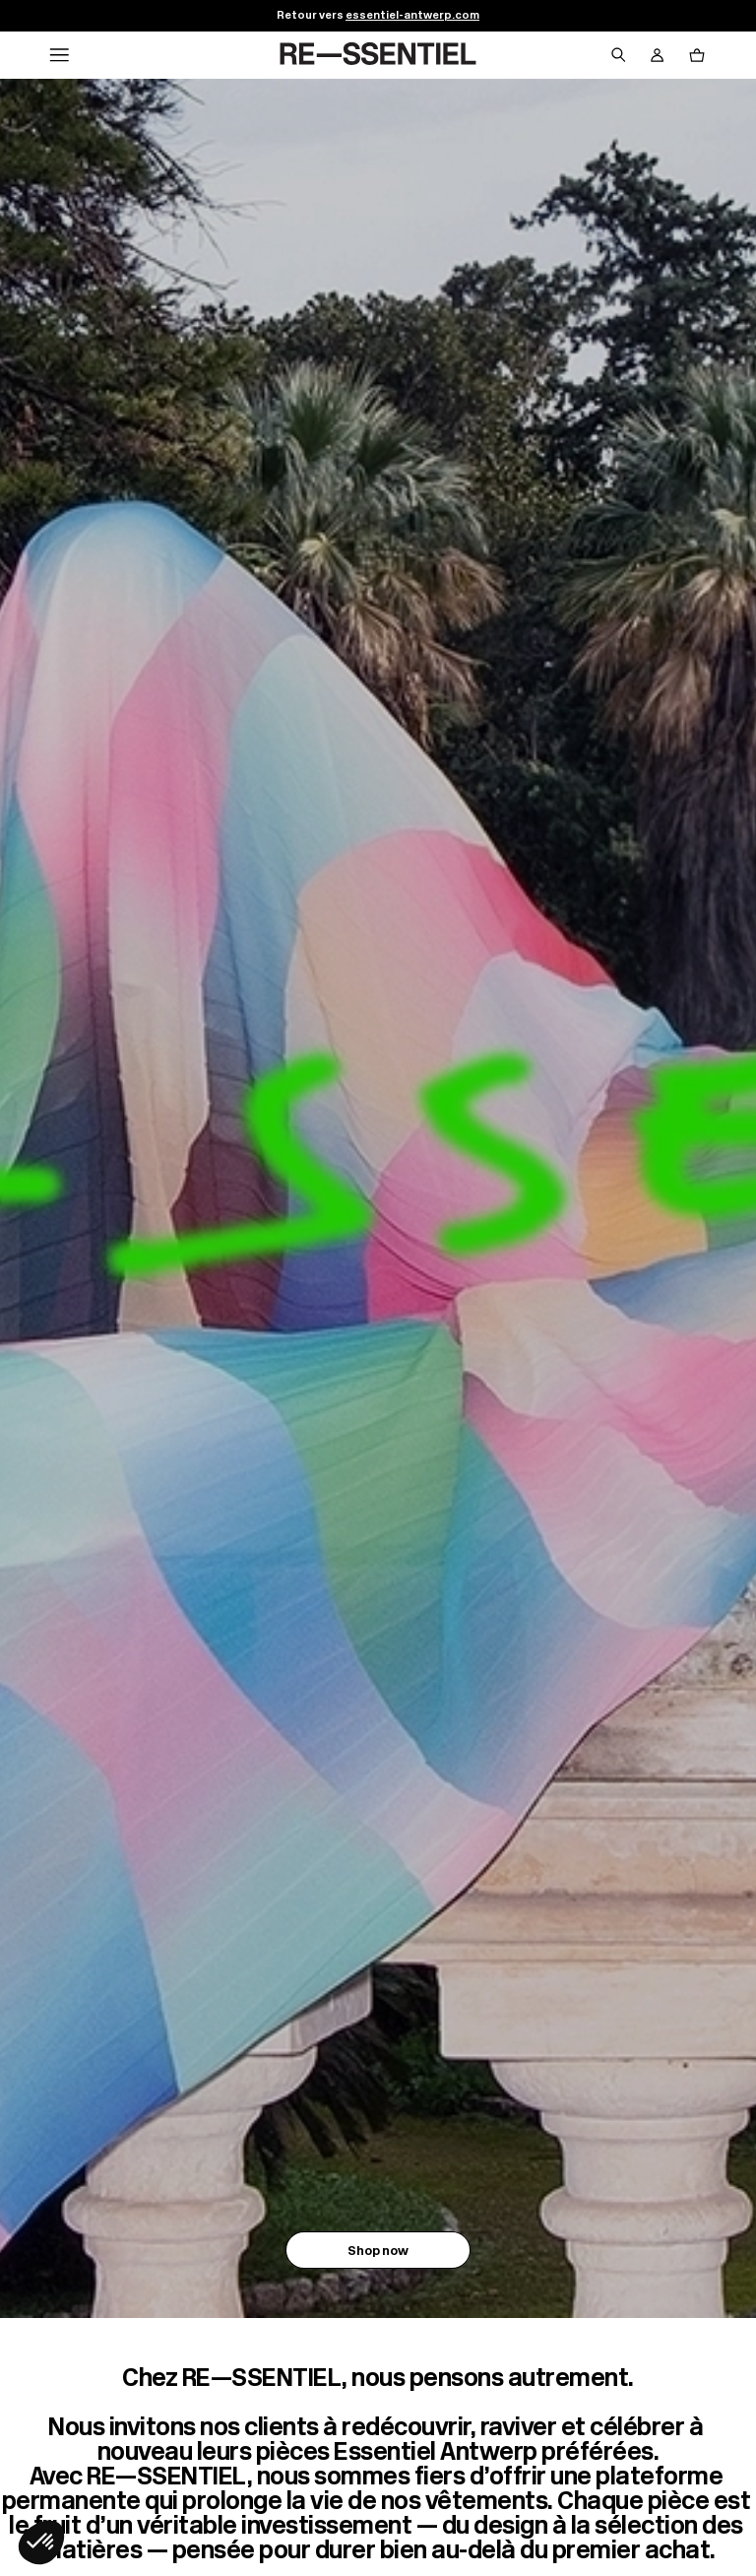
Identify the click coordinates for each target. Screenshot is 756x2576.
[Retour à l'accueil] (378, 55)
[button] (41, 2542)
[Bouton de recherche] (618, 55)
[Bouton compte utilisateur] (657, 55)
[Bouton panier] (697, 55)
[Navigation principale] (59, 55)
